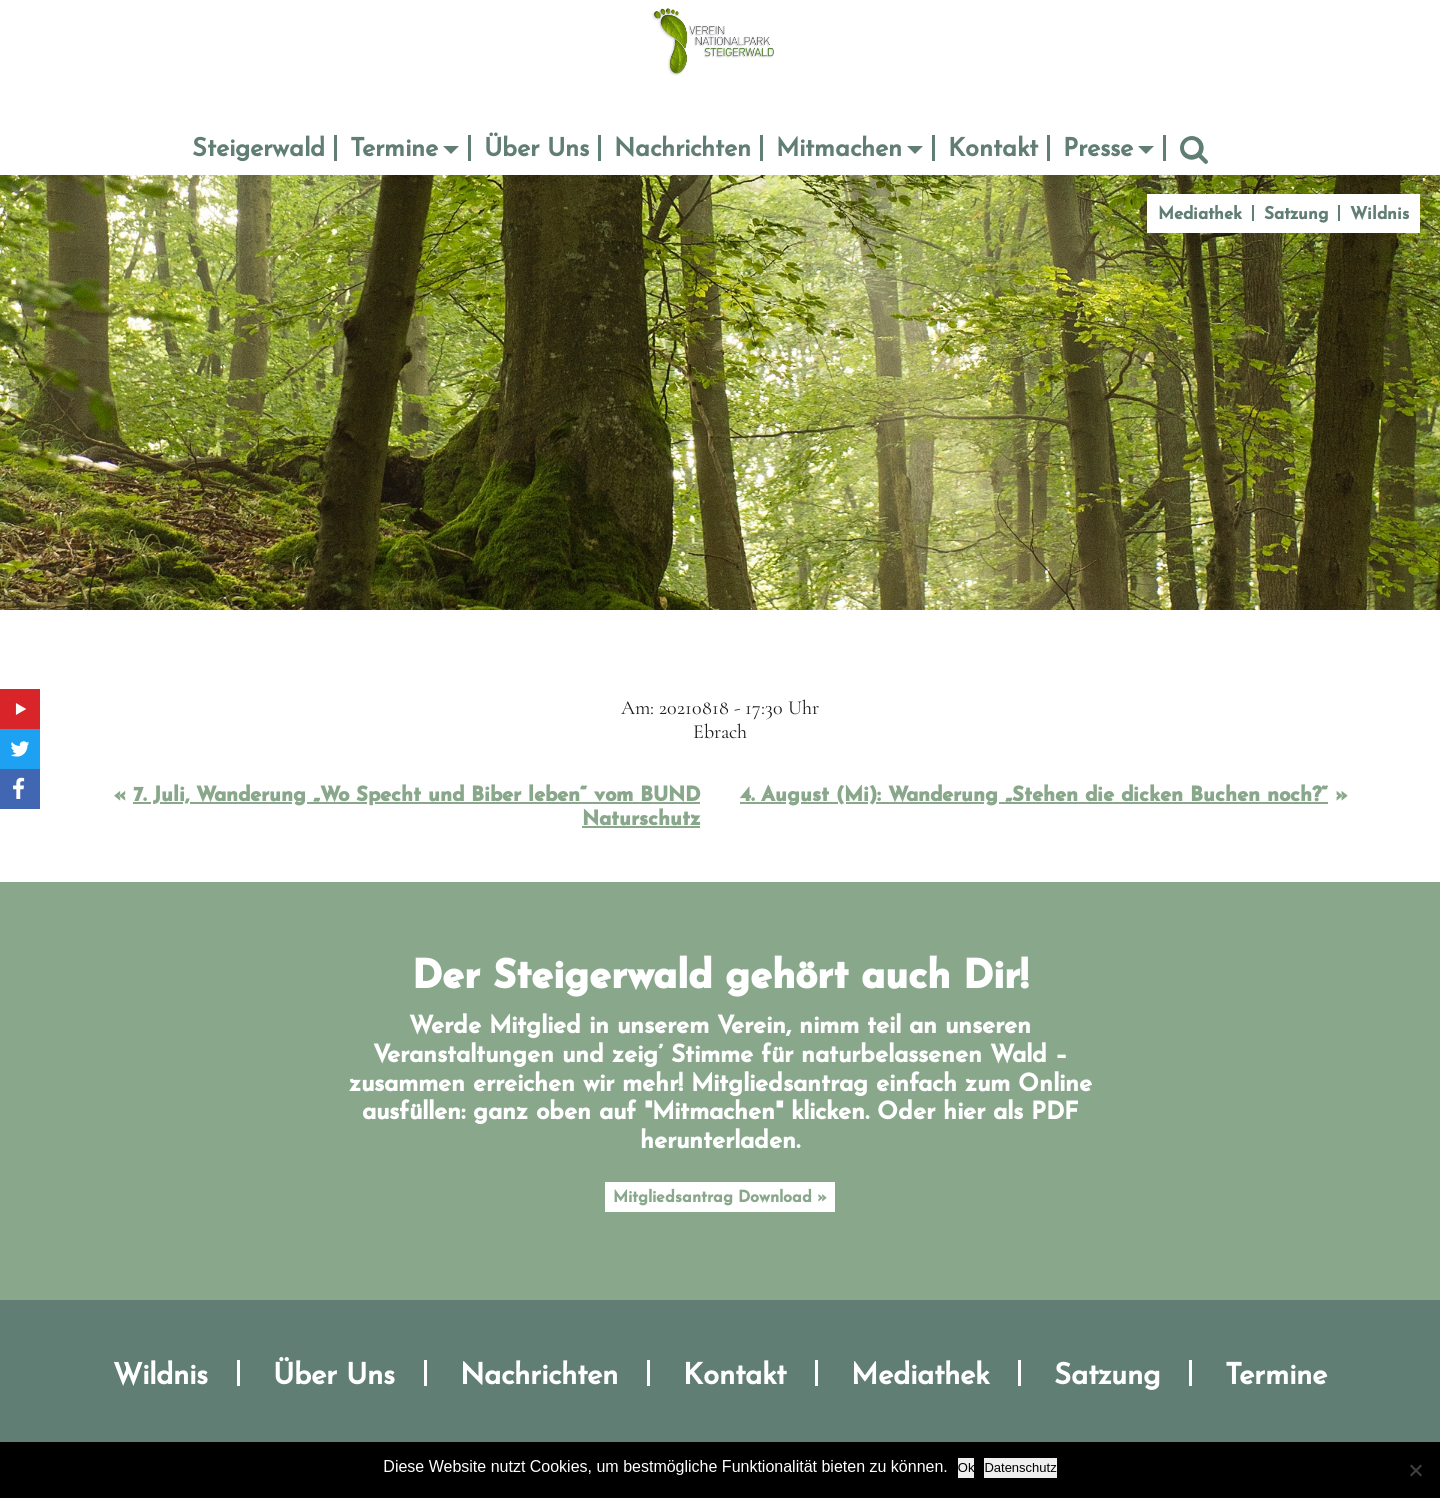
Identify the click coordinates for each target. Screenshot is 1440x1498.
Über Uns (536, 149)
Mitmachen (839, 149)
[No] (1415, 1470)
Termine (394, 149)
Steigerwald (258, 149)
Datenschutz (1020, 1467)
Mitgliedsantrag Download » (720, 1198)
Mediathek (1200, 214)
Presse (1098, 149)
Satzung (1296, 214)
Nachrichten (682, 149)
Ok (966, 1467)
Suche (1194, 150)
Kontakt (993, 149)
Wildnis (1379, 214)
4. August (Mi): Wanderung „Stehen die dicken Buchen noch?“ (1034, 796)
